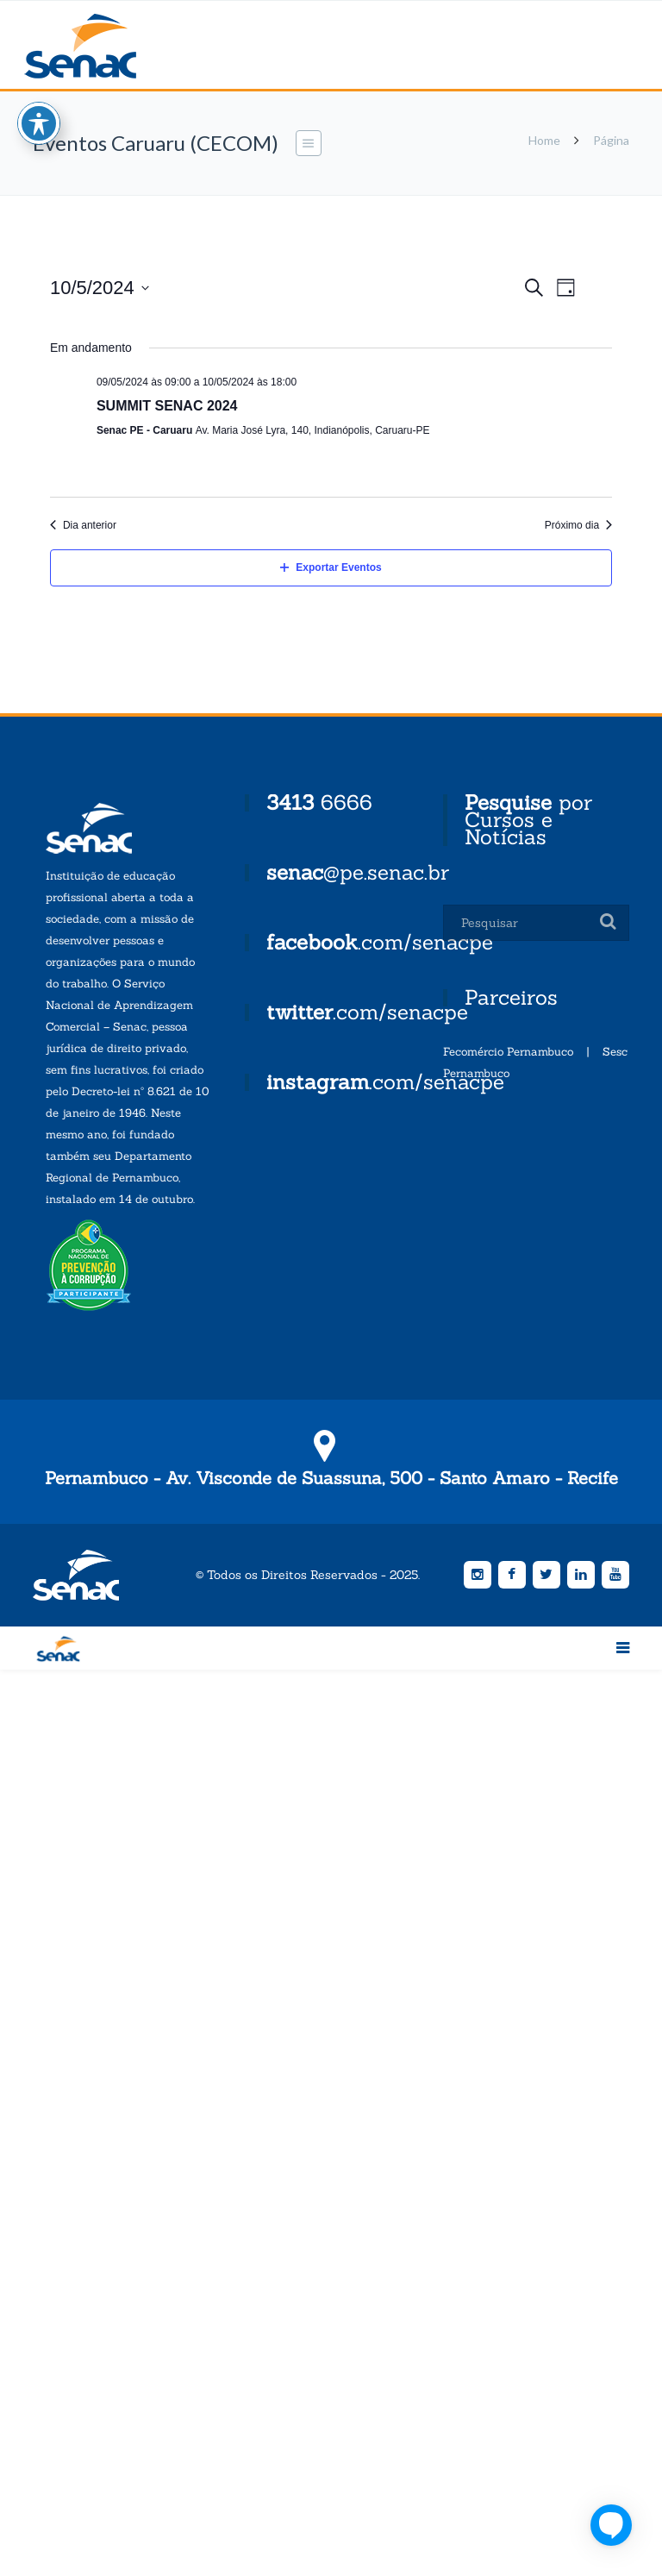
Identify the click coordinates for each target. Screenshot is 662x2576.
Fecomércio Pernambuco (508, 1051)
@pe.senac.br (357, 872)
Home (544, 140)
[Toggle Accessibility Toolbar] (38, 110)
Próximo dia (578, 525)
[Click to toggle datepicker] (99, 287)
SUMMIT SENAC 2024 (167, 405)
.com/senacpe (379, 942)
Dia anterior (83, 525)
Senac (108, 46)
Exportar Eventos (330, 567)
